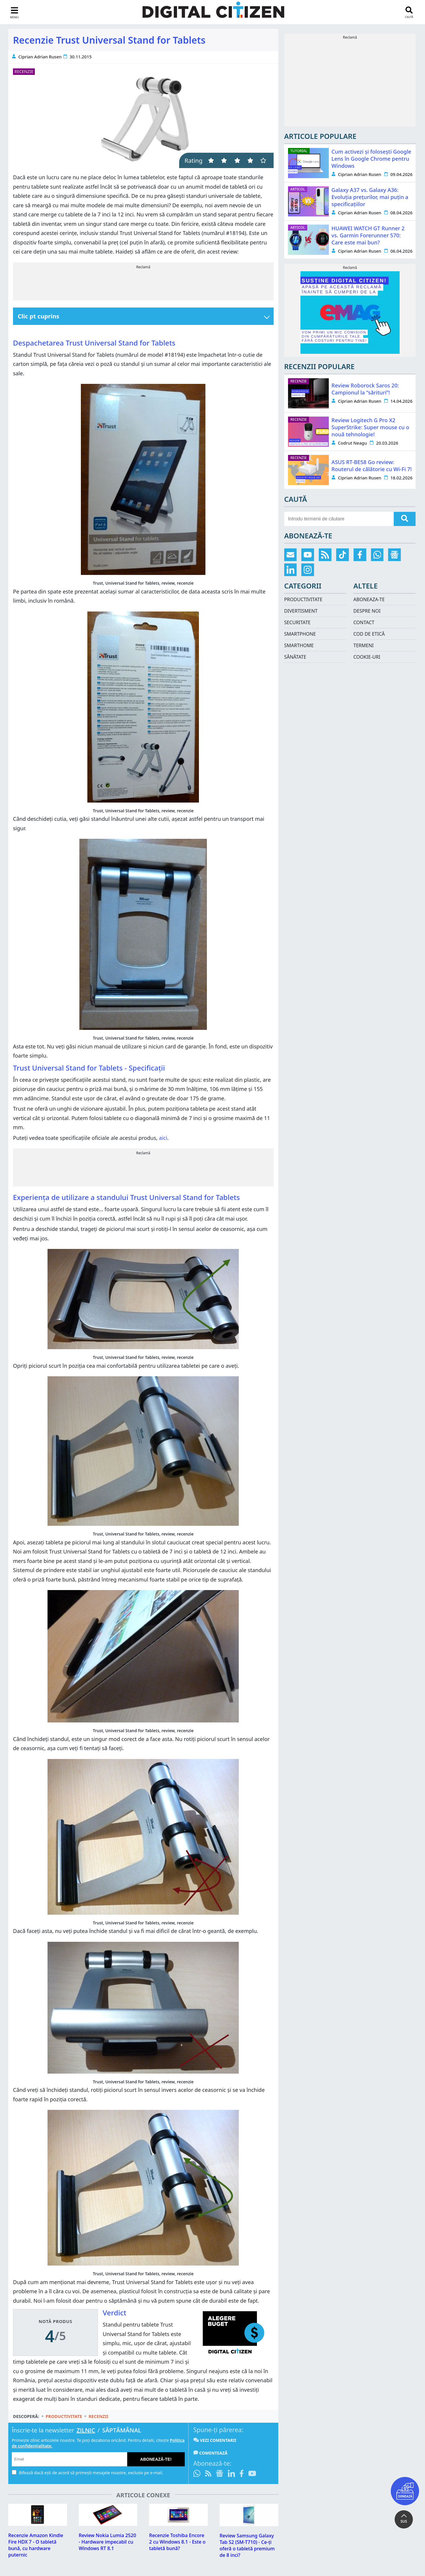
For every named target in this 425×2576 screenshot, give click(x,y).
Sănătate (295, 657)
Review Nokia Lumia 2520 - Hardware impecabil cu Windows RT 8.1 (107, 2542)
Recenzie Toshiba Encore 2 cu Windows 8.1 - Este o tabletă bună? (177, 2542)
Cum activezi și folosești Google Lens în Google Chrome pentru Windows (371, 158)
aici (163, 1137)
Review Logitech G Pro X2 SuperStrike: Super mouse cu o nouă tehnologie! (370, 427)
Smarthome (299, 645)
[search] (405, 519)
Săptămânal (121, 2430)
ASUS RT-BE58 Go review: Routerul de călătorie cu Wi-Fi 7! (371, 465)
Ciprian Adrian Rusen (40, 57)
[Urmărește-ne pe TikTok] (342, 554)
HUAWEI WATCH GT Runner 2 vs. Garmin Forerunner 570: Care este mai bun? (368, 235)
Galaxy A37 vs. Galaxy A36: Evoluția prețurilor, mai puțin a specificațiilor (369, 197)
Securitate (297, 622)
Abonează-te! (156, 2459)
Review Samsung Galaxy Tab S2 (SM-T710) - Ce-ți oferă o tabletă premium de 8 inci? (247, 2545)
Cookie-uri (366, 657)
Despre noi (366, 611)
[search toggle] (409, 12)
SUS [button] (404, 2521)
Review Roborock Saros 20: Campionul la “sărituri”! (365, 389)
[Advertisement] (143, 283)
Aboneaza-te (369, 599)
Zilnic (85, 2430)
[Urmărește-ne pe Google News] (219, 2474)
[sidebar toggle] (14, 12)
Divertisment (301, 611)
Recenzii (98, 2416)
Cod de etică (369, 634)
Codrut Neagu (352, 443)
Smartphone (300, 634)
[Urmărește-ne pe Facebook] (241, 2474)
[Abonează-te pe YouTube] (252, 2474)
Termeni (363, 645)
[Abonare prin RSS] (208, 2474)
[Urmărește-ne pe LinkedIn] (231, 2474)
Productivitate (64, 2416)
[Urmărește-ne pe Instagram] (307, 569)
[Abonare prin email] (290, 554)
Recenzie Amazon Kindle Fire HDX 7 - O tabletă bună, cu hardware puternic (35, 2545)
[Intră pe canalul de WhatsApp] (198, 2474)
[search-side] (339, 519)
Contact (363, 622)
